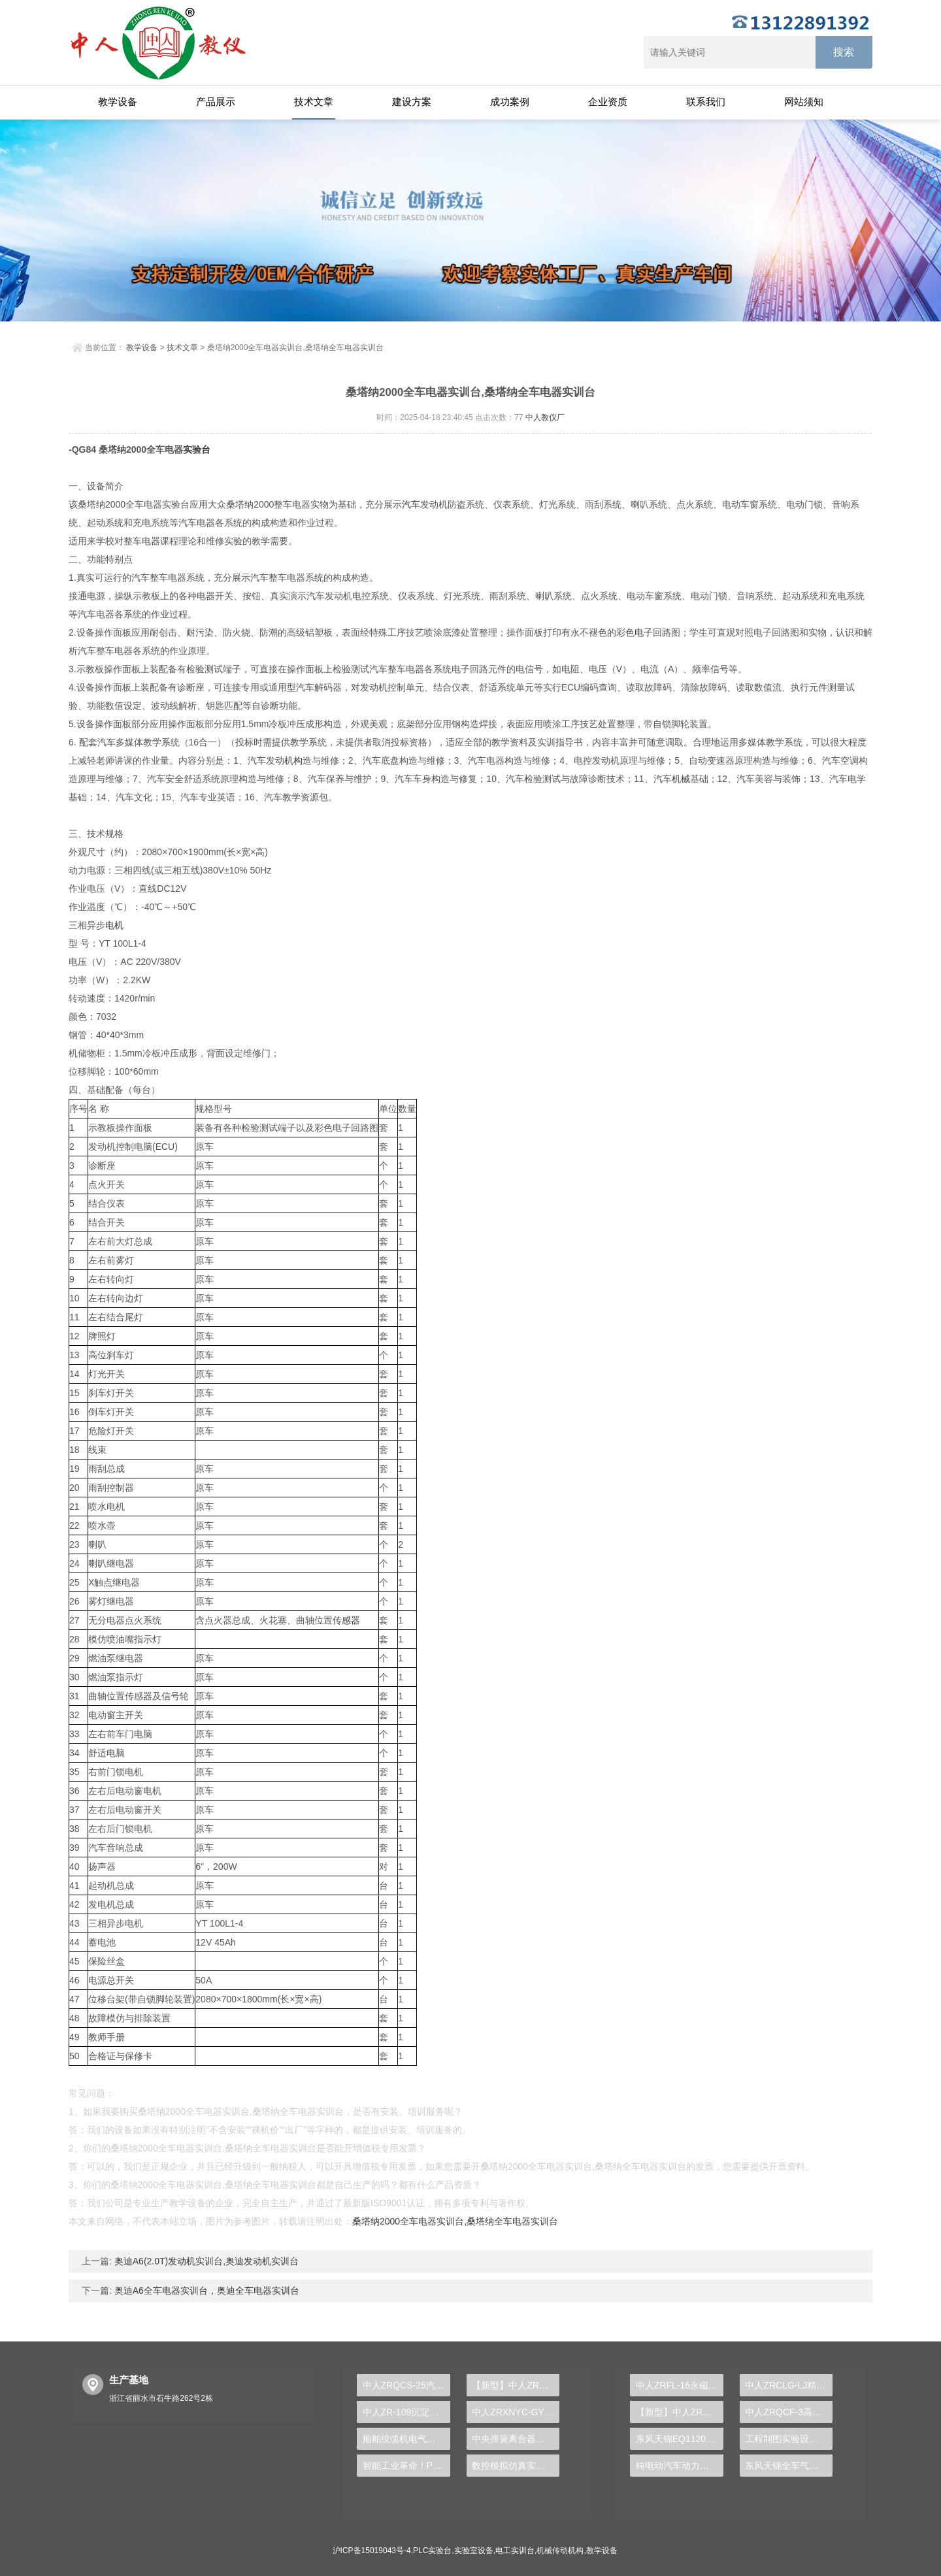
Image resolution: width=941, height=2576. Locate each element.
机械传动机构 (560, 2550)
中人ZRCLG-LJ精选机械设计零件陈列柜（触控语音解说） (789, 2385)
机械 (681, 779)
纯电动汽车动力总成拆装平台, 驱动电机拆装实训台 (679, 2465)
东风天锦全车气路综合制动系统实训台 (789, 2465)
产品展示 (215, 101)
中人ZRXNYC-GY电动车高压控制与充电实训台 (515, 2412)
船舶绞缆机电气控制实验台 (406, 2439)
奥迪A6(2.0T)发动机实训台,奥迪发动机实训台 (205, 2261)
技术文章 (313, 101)
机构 (293, 760)
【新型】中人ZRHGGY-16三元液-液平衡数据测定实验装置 (515, 2385)
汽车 (411, 504)
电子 (644, 632)
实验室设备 (473, 2550)
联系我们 (705, 101)
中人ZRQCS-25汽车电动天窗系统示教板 (406, 2385)
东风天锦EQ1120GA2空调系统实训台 (679, 2439)
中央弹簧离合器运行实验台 (515, 2439)
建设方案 (411, 101)
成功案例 (509, 101)
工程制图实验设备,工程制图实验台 (789, 2439)
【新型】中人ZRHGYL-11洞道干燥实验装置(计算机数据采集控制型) (679, 2412)
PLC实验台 (432, 2550)
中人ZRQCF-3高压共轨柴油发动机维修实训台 (789, 2412)
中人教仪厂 (545, 417)
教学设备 (117, 101)
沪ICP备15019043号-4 (372, 2550)
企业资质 (607, 101)
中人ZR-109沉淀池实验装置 (406, 2412)
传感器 (346, 1620)
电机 (114, 925)
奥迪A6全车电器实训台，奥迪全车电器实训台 (205, 2290)
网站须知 (803, 101)
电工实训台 (515, 2550)
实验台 (196, 449)
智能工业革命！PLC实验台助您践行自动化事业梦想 (406, 2465)
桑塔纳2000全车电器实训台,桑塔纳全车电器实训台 (455, 2221)
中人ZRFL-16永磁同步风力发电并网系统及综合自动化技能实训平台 (679, 2385)
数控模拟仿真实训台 (513, 2465)
